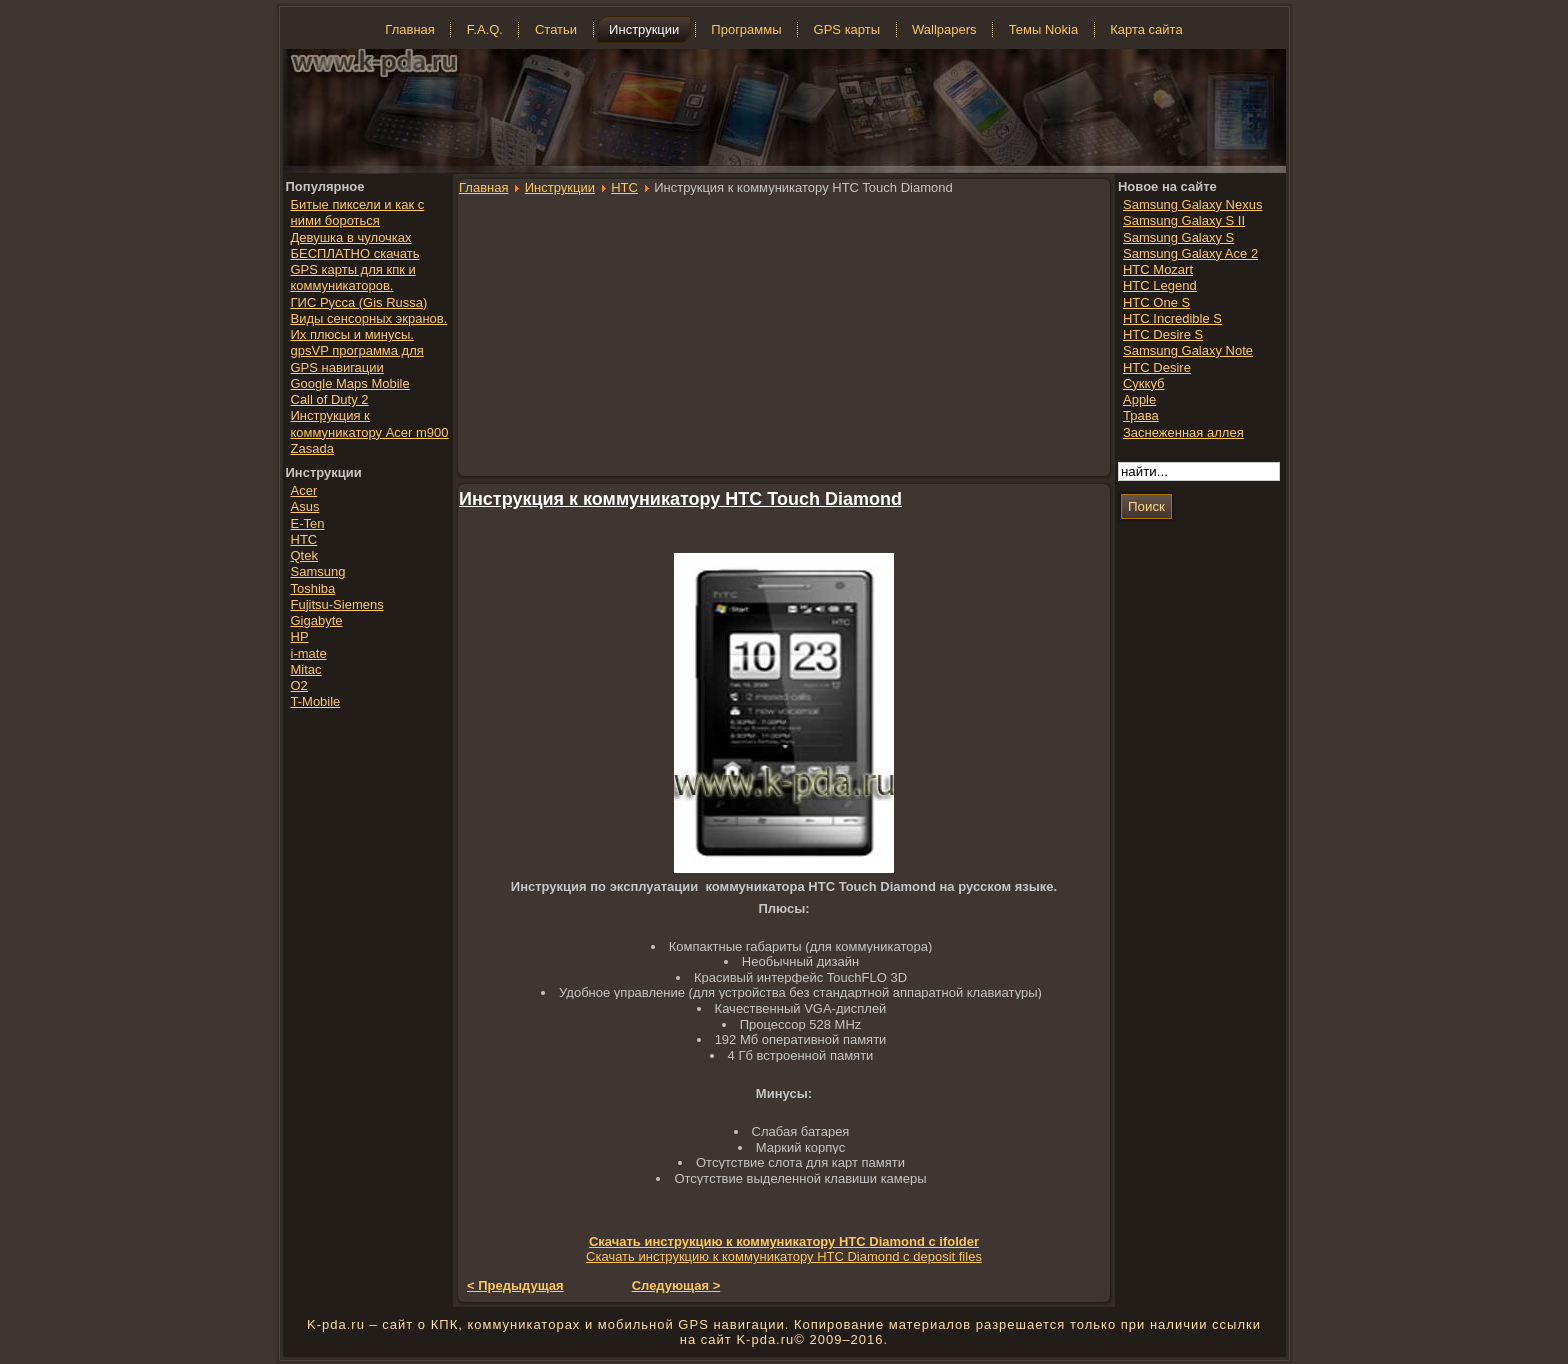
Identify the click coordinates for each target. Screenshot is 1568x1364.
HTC (624, 187)
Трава (1141, 415)
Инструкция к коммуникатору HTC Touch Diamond (680, 499)
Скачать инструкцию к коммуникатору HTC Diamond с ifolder (784, 1241)
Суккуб (1144, 383)
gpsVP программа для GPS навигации (357, 358)
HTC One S (1156, 302)
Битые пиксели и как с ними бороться (358, 212)
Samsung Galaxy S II (1184, 220)
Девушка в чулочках (351, 237)
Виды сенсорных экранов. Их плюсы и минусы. (369, 326)
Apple (1139, 399)
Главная (483, 187)
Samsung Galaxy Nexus (1192, 204)
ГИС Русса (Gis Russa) (359, 302)
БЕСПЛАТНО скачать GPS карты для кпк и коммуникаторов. (355, 270)
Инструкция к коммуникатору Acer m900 (370, 423)
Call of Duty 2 (330, 399)
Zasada (312, 448)
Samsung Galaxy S (1178, 237)
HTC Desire (1157, 367)
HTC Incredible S (1172, 318)
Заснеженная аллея (1183, 432)
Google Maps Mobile (350, 383)
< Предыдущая (515, 1285)
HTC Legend (1160, 285)
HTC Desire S (1163, 334)
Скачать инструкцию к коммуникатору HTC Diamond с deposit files (784, 1256)
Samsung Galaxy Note (1188, 350)
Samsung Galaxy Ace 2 (1190, 253)
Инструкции (560, 187)
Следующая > (676, 1285)
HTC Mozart (1158, 269)
